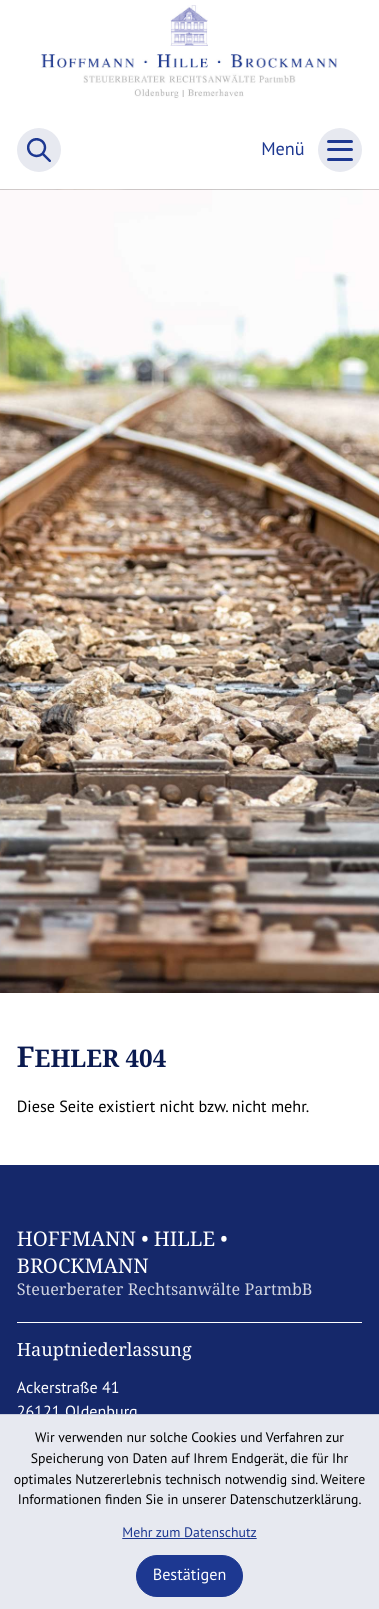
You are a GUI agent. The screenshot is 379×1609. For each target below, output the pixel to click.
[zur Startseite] (190, 60)
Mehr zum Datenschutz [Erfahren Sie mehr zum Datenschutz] (189, 1532)
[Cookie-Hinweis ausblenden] (190, 1576)
